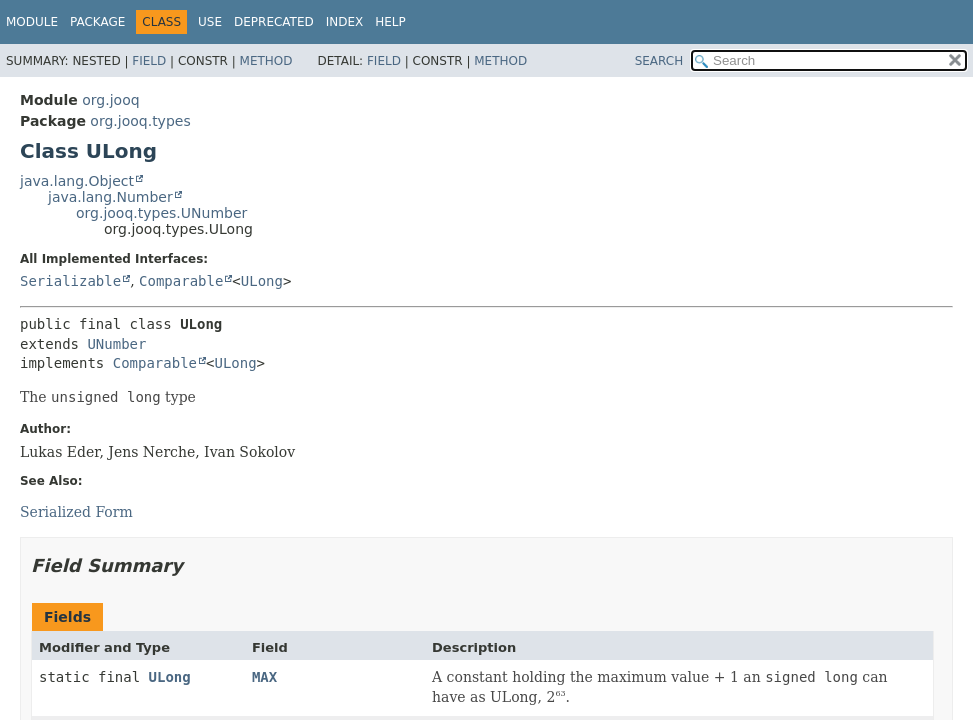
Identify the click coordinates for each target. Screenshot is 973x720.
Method (266, 61)
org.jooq (110, 100)
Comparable (181, 281)
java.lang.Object (77, 181)
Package (97, 22)
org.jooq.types (140, 121)
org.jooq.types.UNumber (161, 213)
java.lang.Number (110, 197)
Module (32, 22)
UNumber (116, 344)
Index (345, 22)
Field (149, 61)
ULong (262, 281)
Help (390, 22)
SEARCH (659, 61)
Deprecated (274, 22)
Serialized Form (76, 512)
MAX (264, 677)
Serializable (70, 281)
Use (210, 22)
